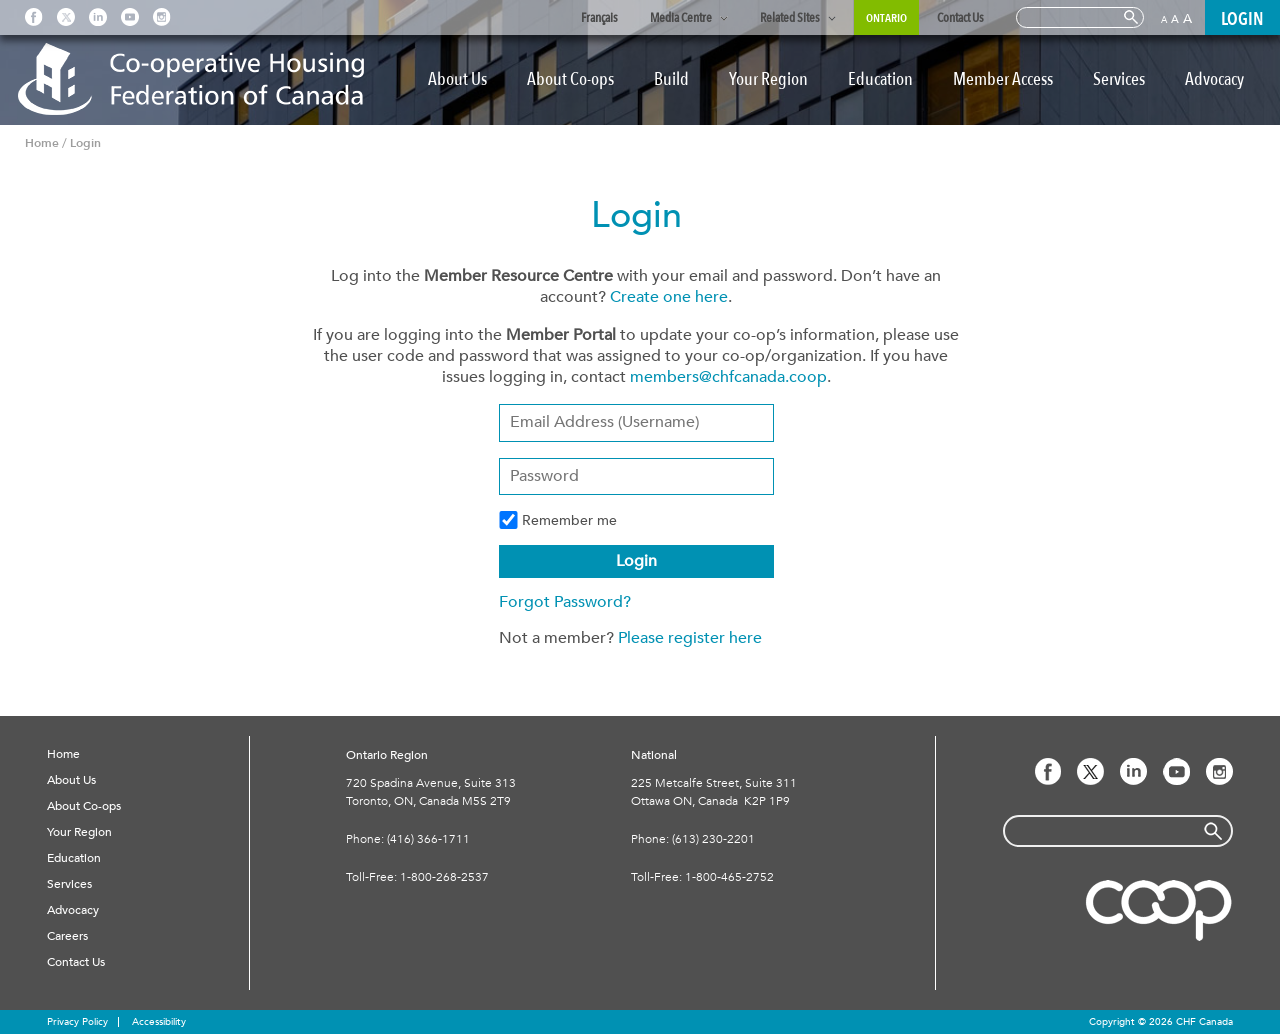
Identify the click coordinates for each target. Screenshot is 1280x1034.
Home (63, 754)
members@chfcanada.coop (728, 377)
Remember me (558, 520)
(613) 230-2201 (713, 839)
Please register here (690, 638)
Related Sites (790, 18)
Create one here (669, 297)
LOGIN (1242, 19)
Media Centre (681, 18)
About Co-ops (570, 80)
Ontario (886, 18)
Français (599, 18)
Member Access (1003, 80)
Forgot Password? (565, 602)
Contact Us (960, 18)
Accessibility (159, 1022)
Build (671, 80)
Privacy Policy (77, 1022)
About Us (457, 80)
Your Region (768, 80)
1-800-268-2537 (444, 877)
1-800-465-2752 (729, 877)
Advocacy (1214, 80)
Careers (67, 936)
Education (880, 80)
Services (1119, 80)
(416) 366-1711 (428, 839)
